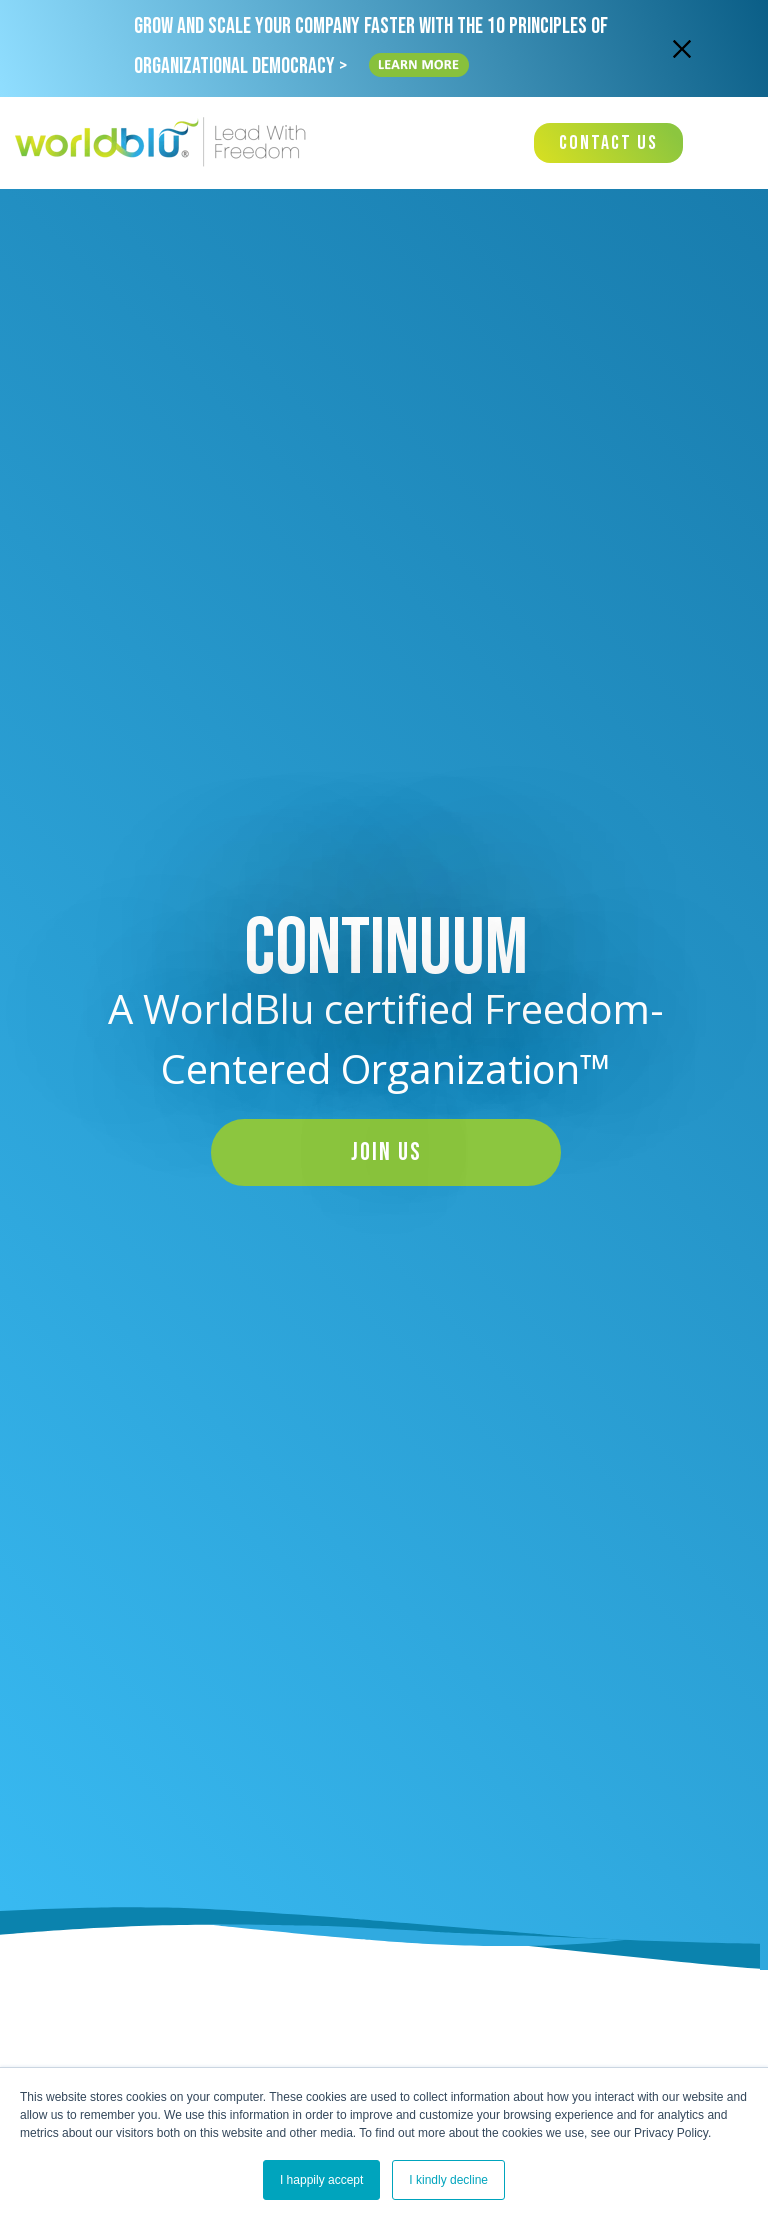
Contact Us (608, 143)
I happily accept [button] (321, 2180)
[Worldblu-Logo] (165, 143)
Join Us (386, 1152)
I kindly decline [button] (448, 2180)
